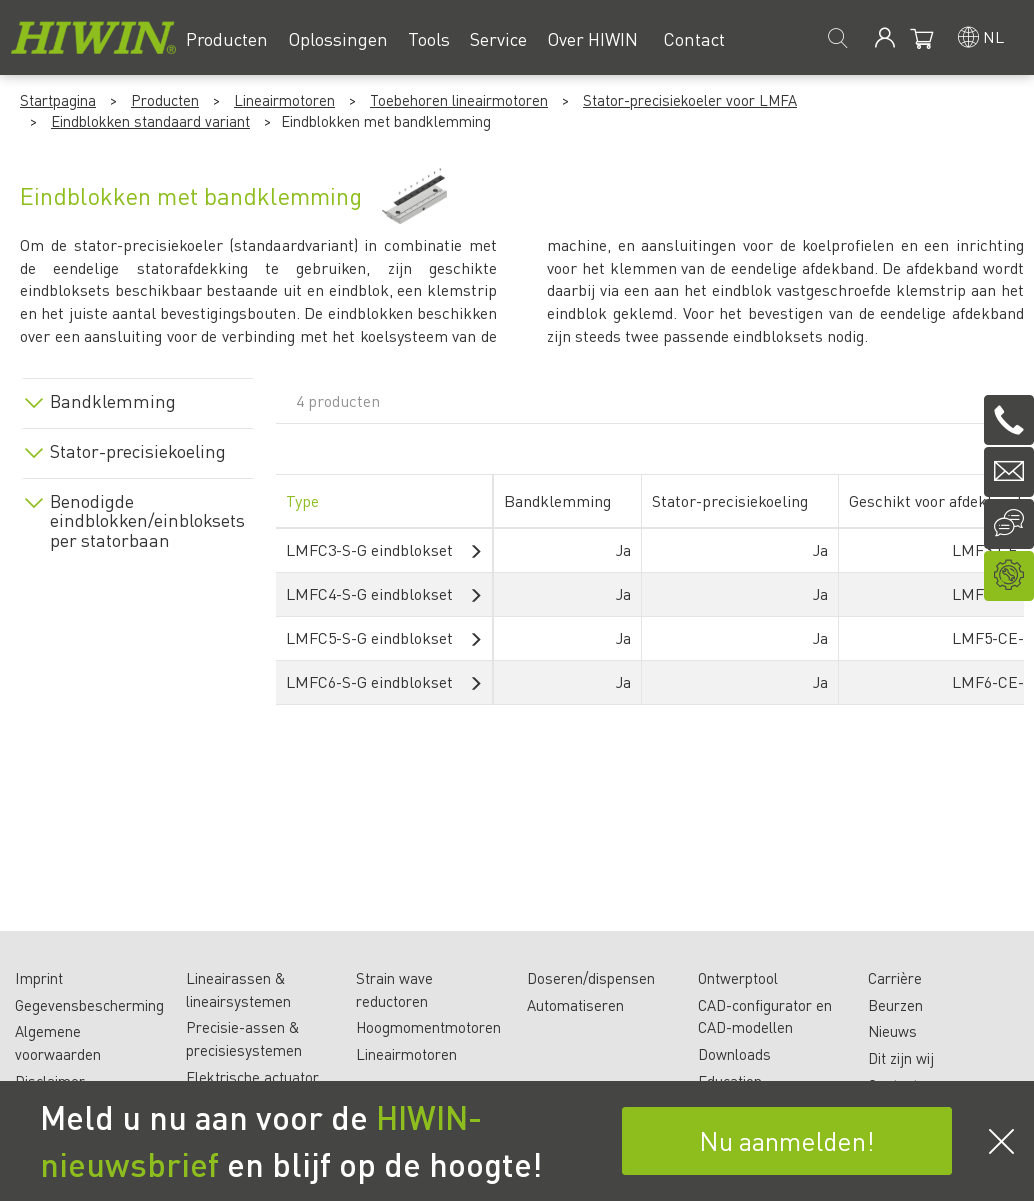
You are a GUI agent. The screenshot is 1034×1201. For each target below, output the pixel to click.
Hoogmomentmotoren (428, 1027)
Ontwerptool (738, 978)
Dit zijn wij (901, 1058)
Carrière (895, 978)
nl (993, 36)
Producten (165, 100)
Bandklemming (113, 401)
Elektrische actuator (252, 1077)
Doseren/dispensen (591, 978)
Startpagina (58, 100)
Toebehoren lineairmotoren (459, 100)
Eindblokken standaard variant (150, 121)
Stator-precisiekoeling (138, 451)
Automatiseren (575, 1005)
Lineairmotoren (284, 100)
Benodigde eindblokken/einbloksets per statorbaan (145, 520)
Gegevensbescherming (89, 1005)
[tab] (138, 397)
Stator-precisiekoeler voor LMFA (690, 100)
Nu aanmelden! (787, 1140)
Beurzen (895, 1005)
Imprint (39, 978)
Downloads (734, 1054)
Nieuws (892, 1031)
